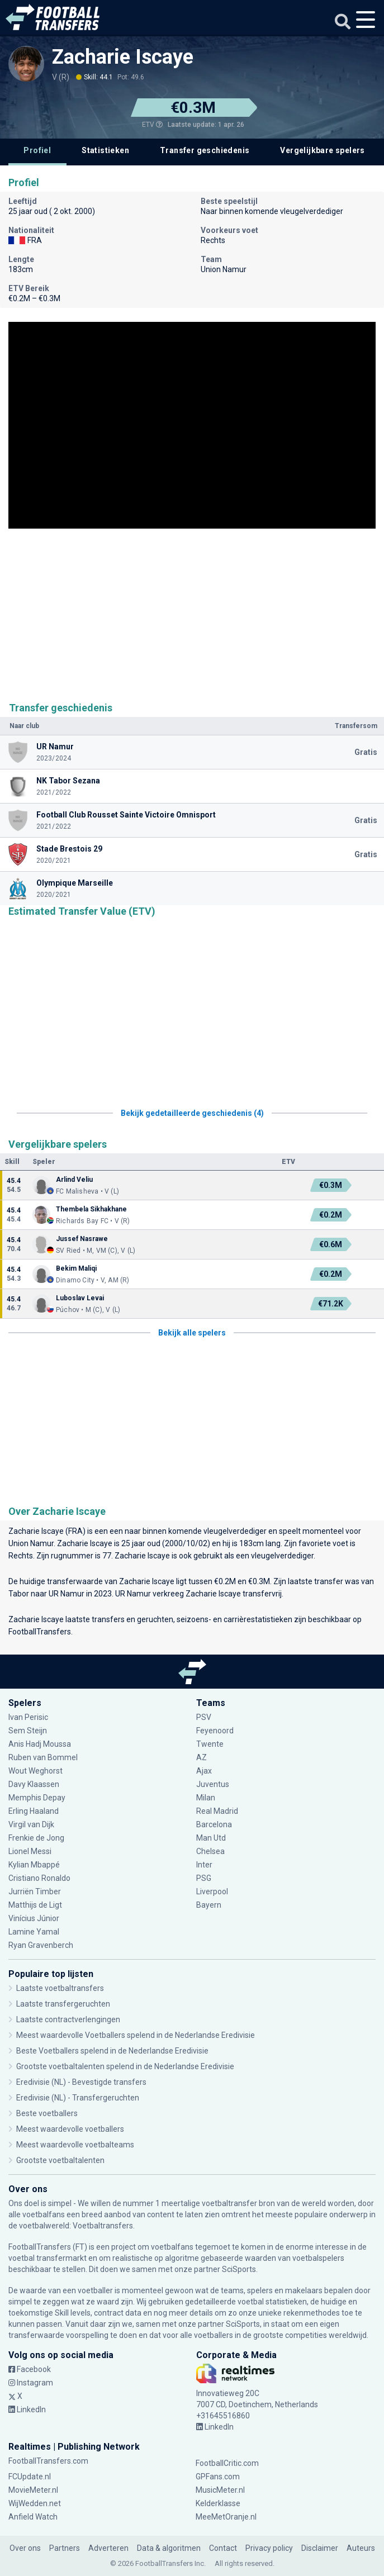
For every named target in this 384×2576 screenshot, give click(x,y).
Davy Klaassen (33, 1784)
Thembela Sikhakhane (91, 1209)
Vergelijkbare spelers (322, 150)
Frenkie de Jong (36, 1837)
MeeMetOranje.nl (226, 2516)
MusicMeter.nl (220, 2489)
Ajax (204, 1770)
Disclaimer (319, 2548)
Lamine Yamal (33, 1931)
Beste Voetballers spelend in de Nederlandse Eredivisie (112, 2050)
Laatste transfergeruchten (63, 2003)
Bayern (208, 1904)
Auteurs (361, 2548)
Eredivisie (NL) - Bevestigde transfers (81, 2082)
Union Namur (31, 1543)
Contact (223, 2548)
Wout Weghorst (35, 1770)
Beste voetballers (47, 2113)
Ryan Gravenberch (40, 1945)
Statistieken (105, 150)
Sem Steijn (28, 1730)
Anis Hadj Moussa (39, 1743)
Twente (210, 1743)
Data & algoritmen (169, 2548)
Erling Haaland (33, 1811)
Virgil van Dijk (31, 1824)
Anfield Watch (33, 2516)
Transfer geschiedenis (204, 150)
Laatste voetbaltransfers (60, 1988)
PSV (203, 1717)
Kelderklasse (218, 2503)
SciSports (239, 2269)
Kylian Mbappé (34, 1864)
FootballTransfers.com (48, 2460)
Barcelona (214, 1824)
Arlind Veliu (74, 1180)
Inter (204, 1864)
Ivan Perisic (28, 1717)
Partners (64, 2548)
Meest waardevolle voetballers (70, 2129)
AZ (201, 1757)
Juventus (212, 1784)
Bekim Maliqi (76, 1268)
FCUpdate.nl (29, 2476)
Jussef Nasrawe (82, 1239)
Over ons (25, 2548)
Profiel (37, 150)
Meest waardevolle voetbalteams (75, 2144)
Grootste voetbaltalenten (60, 2160)
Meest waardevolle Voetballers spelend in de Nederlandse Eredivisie (135, 2035)
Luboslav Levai (80, 1298)
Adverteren (108, 2548)
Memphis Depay (36, 1797)
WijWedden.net (34, 2503)
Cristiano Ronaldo (39, 1878)
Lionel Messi (30, 1851)
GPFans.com (218, 2476)
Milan (205, 1797)
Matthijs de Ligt (35, 1904)
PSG (203, 1878)
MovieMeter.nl (33, 2489)
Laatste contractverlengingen (68, 2019)
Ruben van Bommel (43, 1757)
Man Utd (211, 1837)
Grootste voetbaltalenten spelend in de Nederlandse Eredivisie (125, 2066)
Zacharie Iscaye (122, 57)
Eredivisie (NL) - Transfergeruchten (77, 2097)
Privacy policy (269, 2548)
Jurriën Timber (34, 1891)
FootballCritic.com (227, 2463)
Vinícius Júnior (33, 1918)
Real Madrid (217, 1811)
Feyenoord (215, 1730)
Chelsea (210, 1851)
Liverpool (212, 1891)
